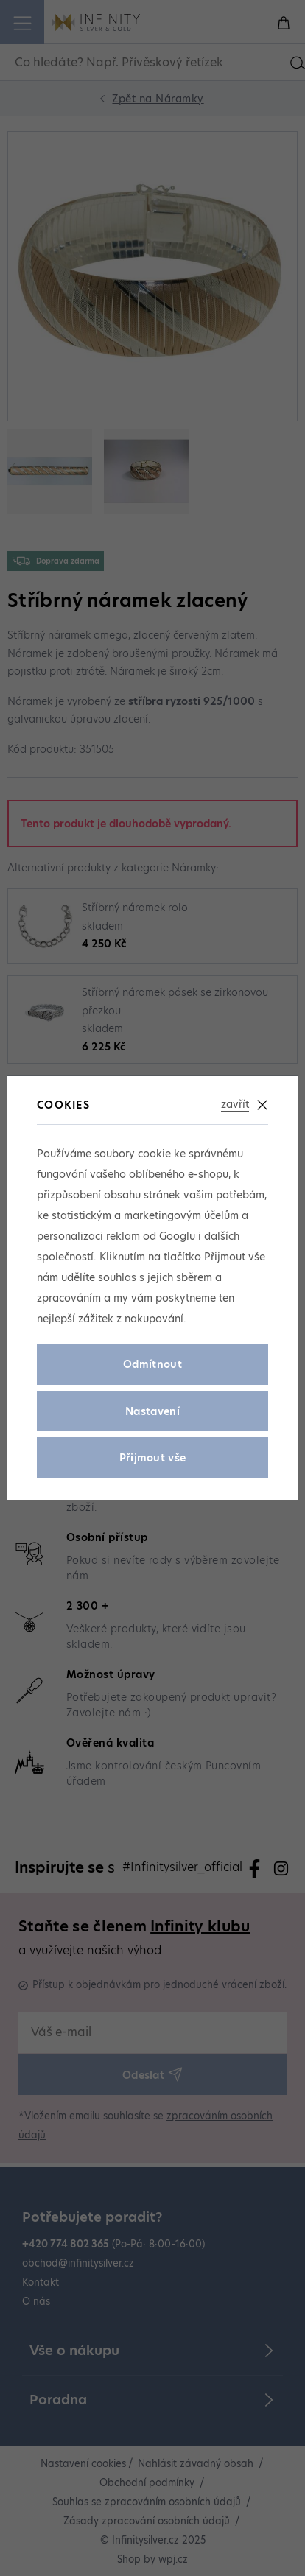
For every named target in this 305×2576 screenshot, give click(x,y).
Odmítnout (152, 1364)
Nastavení (152, 1411)
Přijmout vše (152, 1457)
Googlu (177, 1236)
